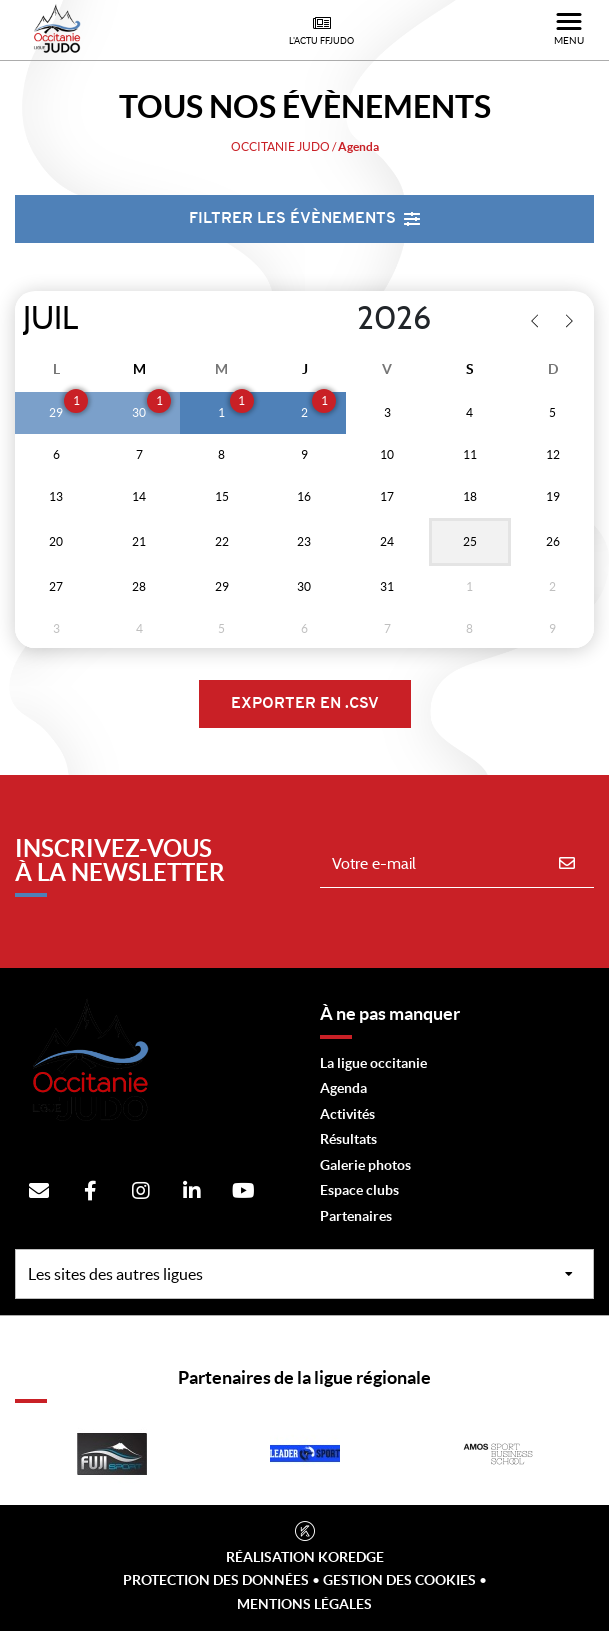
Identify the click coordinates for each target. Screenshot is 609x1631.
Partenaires (356, 1216)
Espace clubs (359, 1190)
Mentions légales (304, 1604)
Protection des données (216, 1580)
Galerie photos (365, 1165)
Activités (347, 1114)
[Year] (341, 319)
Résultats (348, 1139)
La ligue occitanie (373, 1063)
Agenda (343, 1088)
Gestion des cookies (399, 1580)
